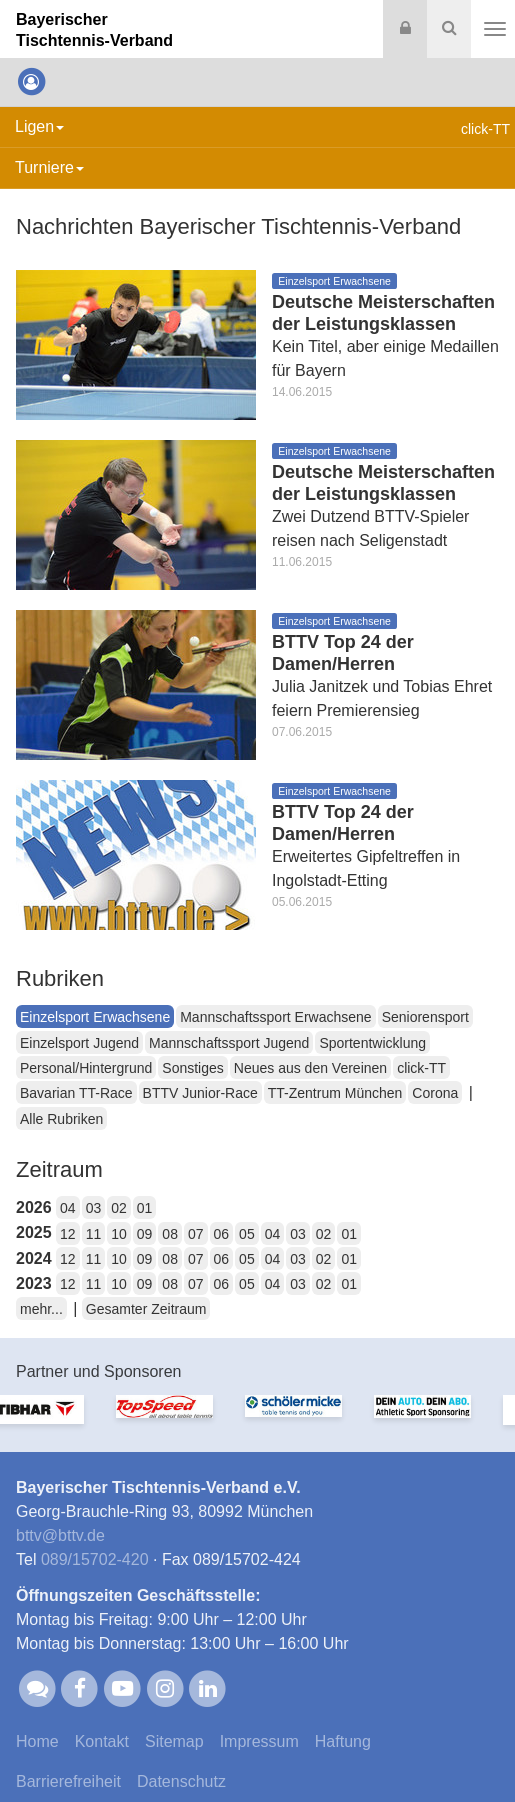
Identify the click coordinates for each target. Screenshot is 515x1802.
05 (247, 1234)
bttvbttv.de (60, 1535)
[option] (64, 1421)
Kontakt (102, 1741)
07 (196, 1234)
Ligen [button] (39, 126)
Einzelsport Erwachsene (95, 1017)
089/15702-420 (95, 1559)
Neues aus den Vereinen (310, 1068)
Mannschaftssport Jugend (229, 1043)
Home (37, 1741)
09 (145, 1234)
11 (94, 1234)
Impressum (259, 1741)
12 (68, 1234)
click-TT (421, 1068)
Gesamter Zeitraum (146, 1309)
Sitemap (174, 1741)
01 (145, 1208)
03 (94, 1208)
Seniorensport (425, 1017)
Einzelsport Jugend (79, 1043)
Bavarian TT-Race (76, 1093)
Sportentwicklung (372, 1043)
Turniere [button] (49, 167)
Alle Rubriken (61, 1119)
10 (119, 1234)
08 (170, 1234)
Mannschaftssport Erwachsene (275, 1017)
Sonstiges (192, 1068)
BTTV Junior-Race (200, 1093)
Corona (435, 1093)
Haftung (343, 1741)
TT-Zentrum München (335, 1093)
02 (119, 1208)
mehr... (41, 1309)
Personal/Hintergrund (86, 1068)
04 (68, 1208)
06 (222, 1234)
